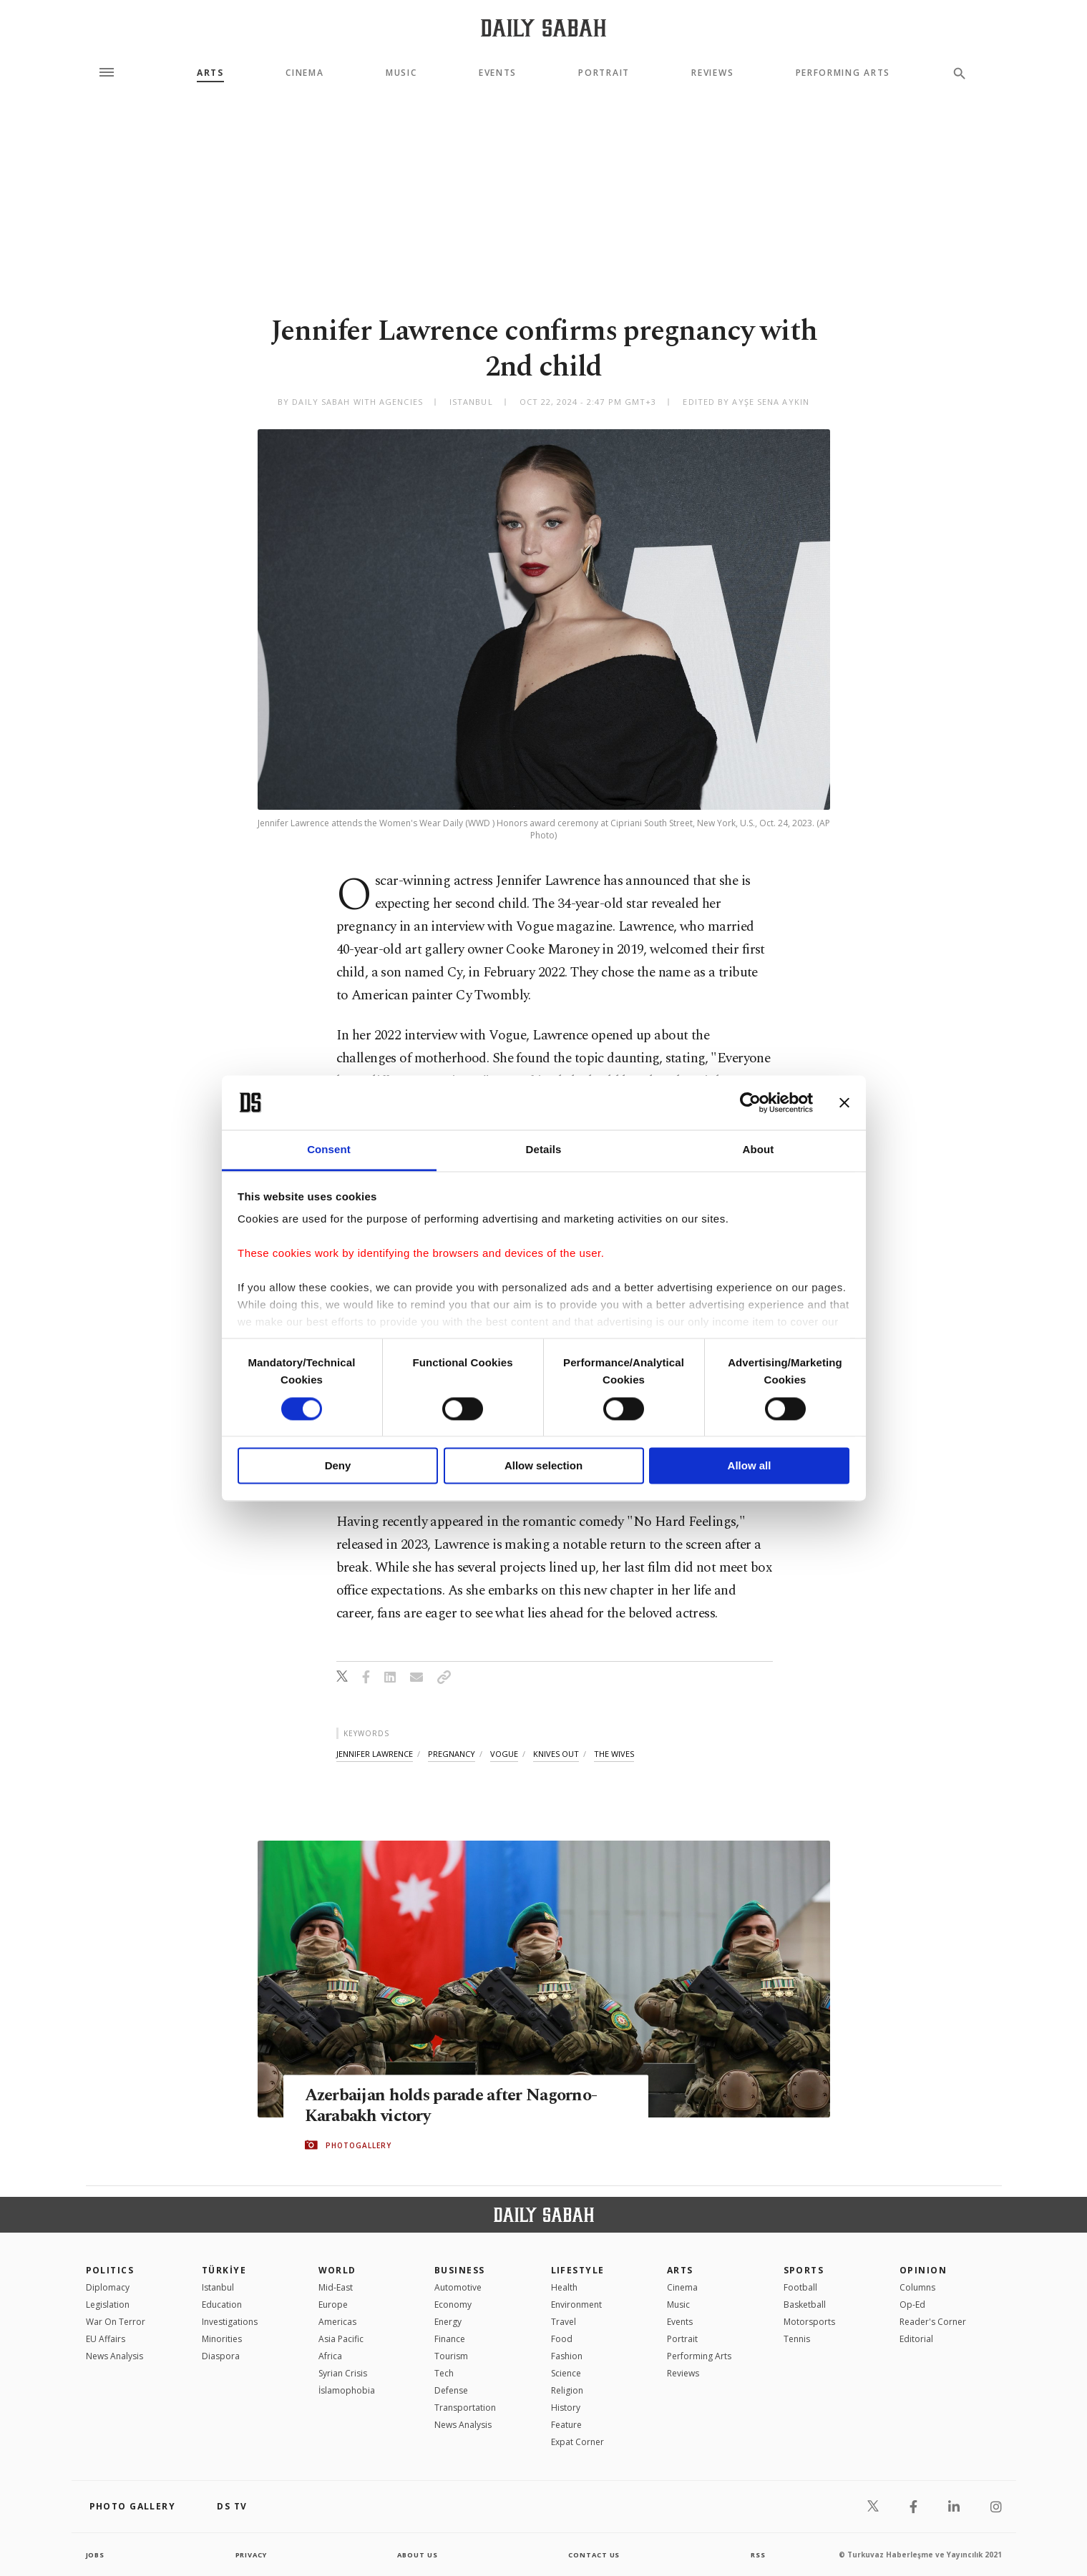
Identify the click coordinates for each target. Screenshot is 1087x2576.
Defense (451, 2390)
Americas (337, 2322)
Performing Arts (843, 73)
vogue (504, 1753)
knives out (556, 1753)
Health (564, 2287)
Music (401, 73)
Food (561, 2339)
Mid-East (335, 2287)
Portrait (603, 73)
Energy (448, 2322)
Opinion (923, 2270)
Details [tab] (544, 1150)
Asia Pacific (341, 2339)
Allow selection (543, 1466)
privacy (251, 2555)
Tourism (451, 2356)
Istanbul (218, 2287)
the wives (614, 1753)
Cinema (304, 73)
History (565, 2407)
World (337, 2270)
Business (459, 2270)
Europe (333, 2304)
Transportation (465, 2407)
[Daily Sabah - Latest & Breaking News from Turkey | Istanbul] (543, 27)
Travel (563, 2322)
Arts (210, 73)
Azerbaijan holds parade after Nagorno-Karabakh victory (458, 2106)
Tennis (797, 2339)
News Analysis (114, 2356)
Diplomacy (108, 2287)
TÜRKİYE (224, 2270)
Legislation (108, 2304)
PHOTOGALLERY (358, 2145)
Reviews (712, 73)
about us (418, 2555)
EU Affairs (105, 2339)
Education (222, 2304)
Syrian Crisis (342, 2373)
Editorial (916, 2339)
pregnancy (451, 1753)
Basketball (805, 2304)
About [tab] (758, 1150)
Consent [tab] (329, 1150)
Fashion (567, 2356)
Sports (804, 2270)
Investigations (230, 2322)
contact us (595, 2555)
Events (498, 73)
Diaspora (221, 2356)
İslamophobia (346, 2390)
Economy (453, 2304)
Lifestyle (578, 2270)
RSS (758, 2555)
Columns (917, 2287)
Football (800, 2287)
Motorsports (809, 2322)
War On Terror (115, 2322)
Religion (567, 2390)
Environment (576, 2304)
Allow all (749, 1466)
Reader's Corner (933, 2322)
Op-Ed (912, 2304)
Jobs (96, 2555)
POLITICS (110, 2270)
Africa (330, 2356)
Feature (566, 2425)
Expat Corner (577, 2442)
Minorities (222, 2339)
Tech (444, 2373)
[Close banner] (844, 1102)
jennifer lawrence (374, 1753)
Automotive (458, 2287)
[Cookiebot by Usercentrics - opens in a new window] (750, 1102)
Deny (338, 1466)
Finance (449, 2339)
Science (566, 2373)
